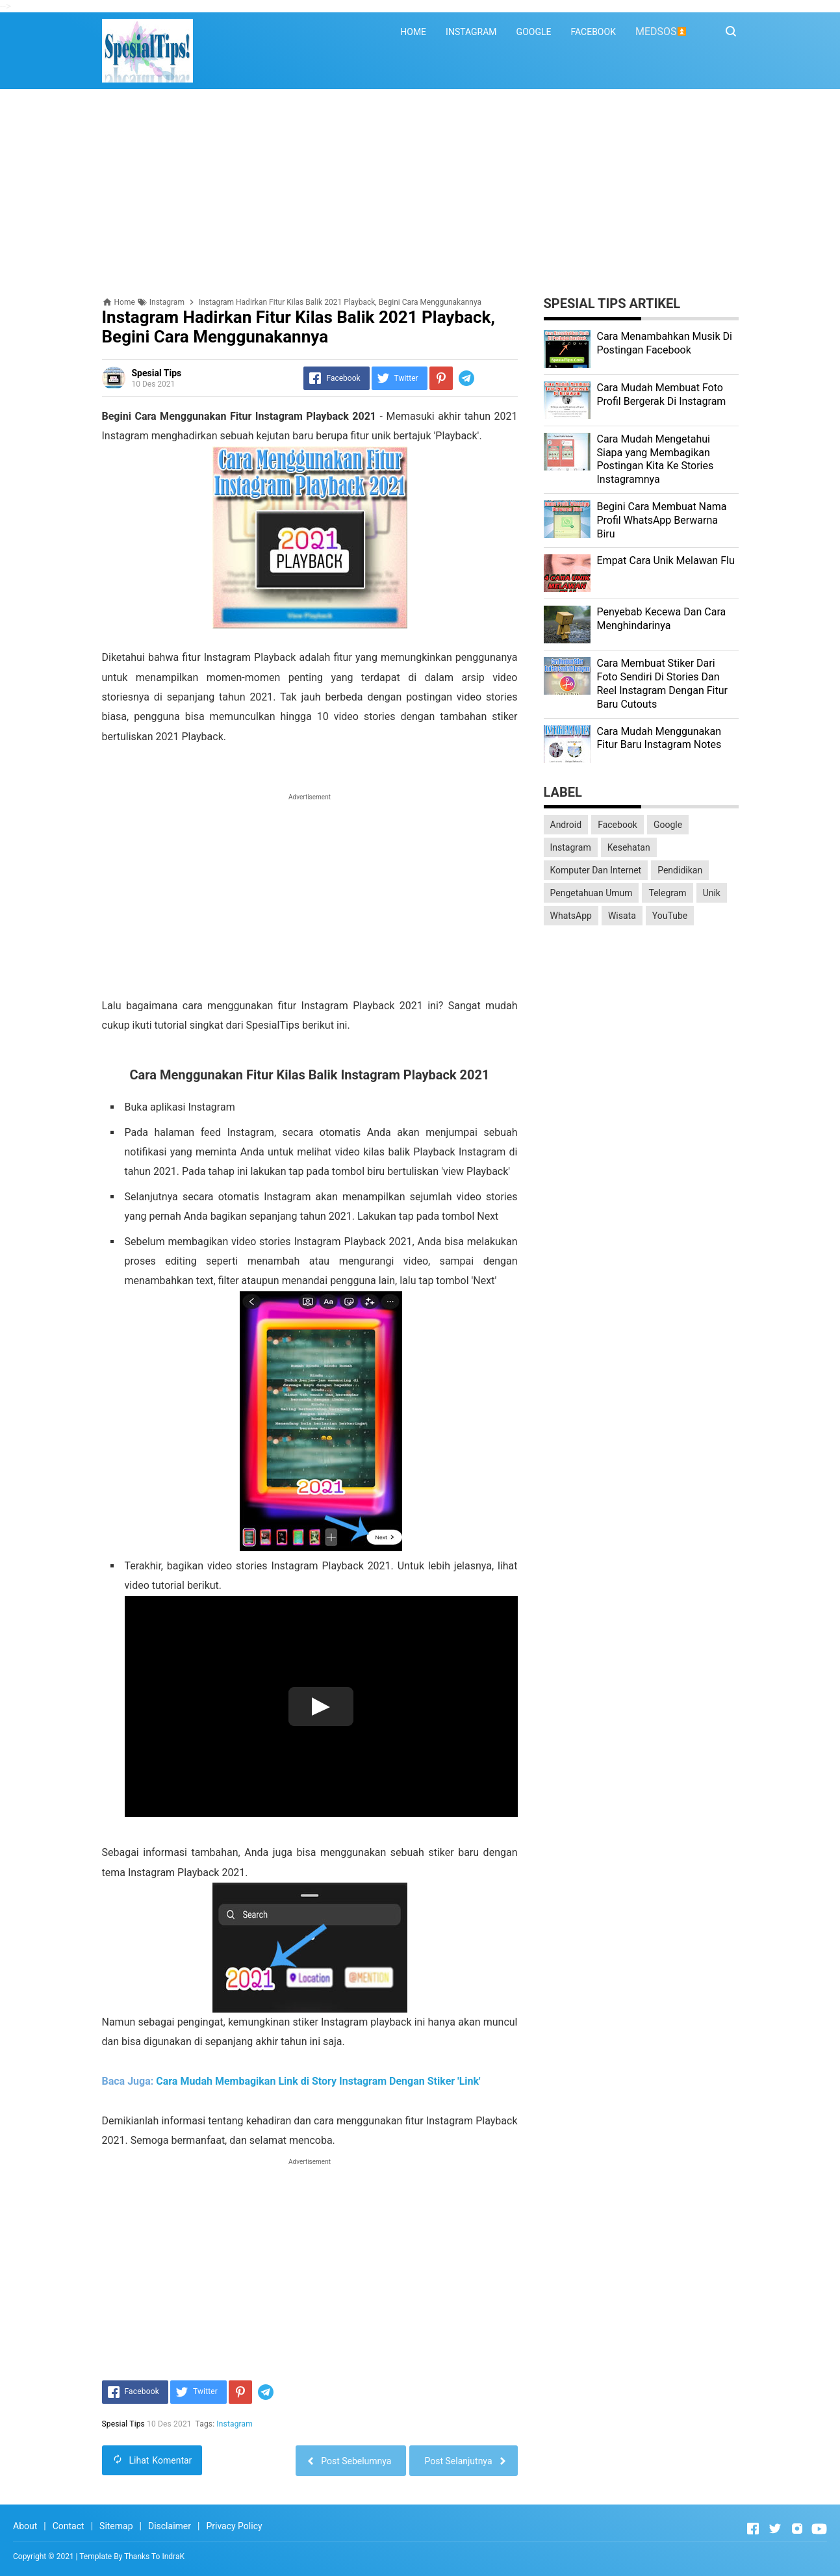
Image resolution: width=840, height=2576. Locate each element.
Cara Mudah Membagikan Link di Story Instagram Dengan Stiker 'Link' (318, 2081)
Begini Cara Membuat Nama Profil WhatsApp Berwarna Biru (662, 520)
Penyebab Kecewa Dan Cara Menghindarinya (661, 619)
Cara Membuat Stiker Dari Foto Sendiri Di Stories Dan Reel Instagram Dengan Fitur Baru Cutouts (662, 683)
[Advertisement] (420, 193)
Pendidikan (679, 870)
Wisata (622, 915)
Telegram (667, 893)
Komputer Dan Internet (596, 870)
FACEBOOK (592, 32)
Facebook (617, 824)
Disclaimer (169, 2526)
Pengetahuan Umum (591, 893)
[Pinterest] (441, 378)
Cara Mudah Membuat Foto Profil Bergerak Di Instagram (661, 394)
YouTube (669, 915)
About (25, 2526)
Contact (68, 2526)
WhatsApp (571, 915)
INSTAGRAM (471, 32)
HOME (413, 32)
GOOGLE (534, 32)
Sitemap (116, 2526)
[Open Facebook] (753, 2528)
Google (668, 824)
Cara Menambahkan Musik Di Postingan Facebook (664, 343)
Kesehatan (628, 847)
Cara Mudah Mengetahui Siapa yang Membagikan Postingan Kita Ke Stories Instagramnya (655, 459)
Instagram (235, 2423)
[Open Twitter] (775, 2528)
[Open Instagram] (797, 2528)
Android (566, 824)
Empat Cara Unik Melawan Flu (666, 560)
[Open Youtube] (819, 2528)
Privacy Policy (234, 2526)
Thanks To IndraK (154, 2556)
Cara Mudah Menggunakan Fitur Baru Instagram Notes (659, 738)
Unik (711, 893)
